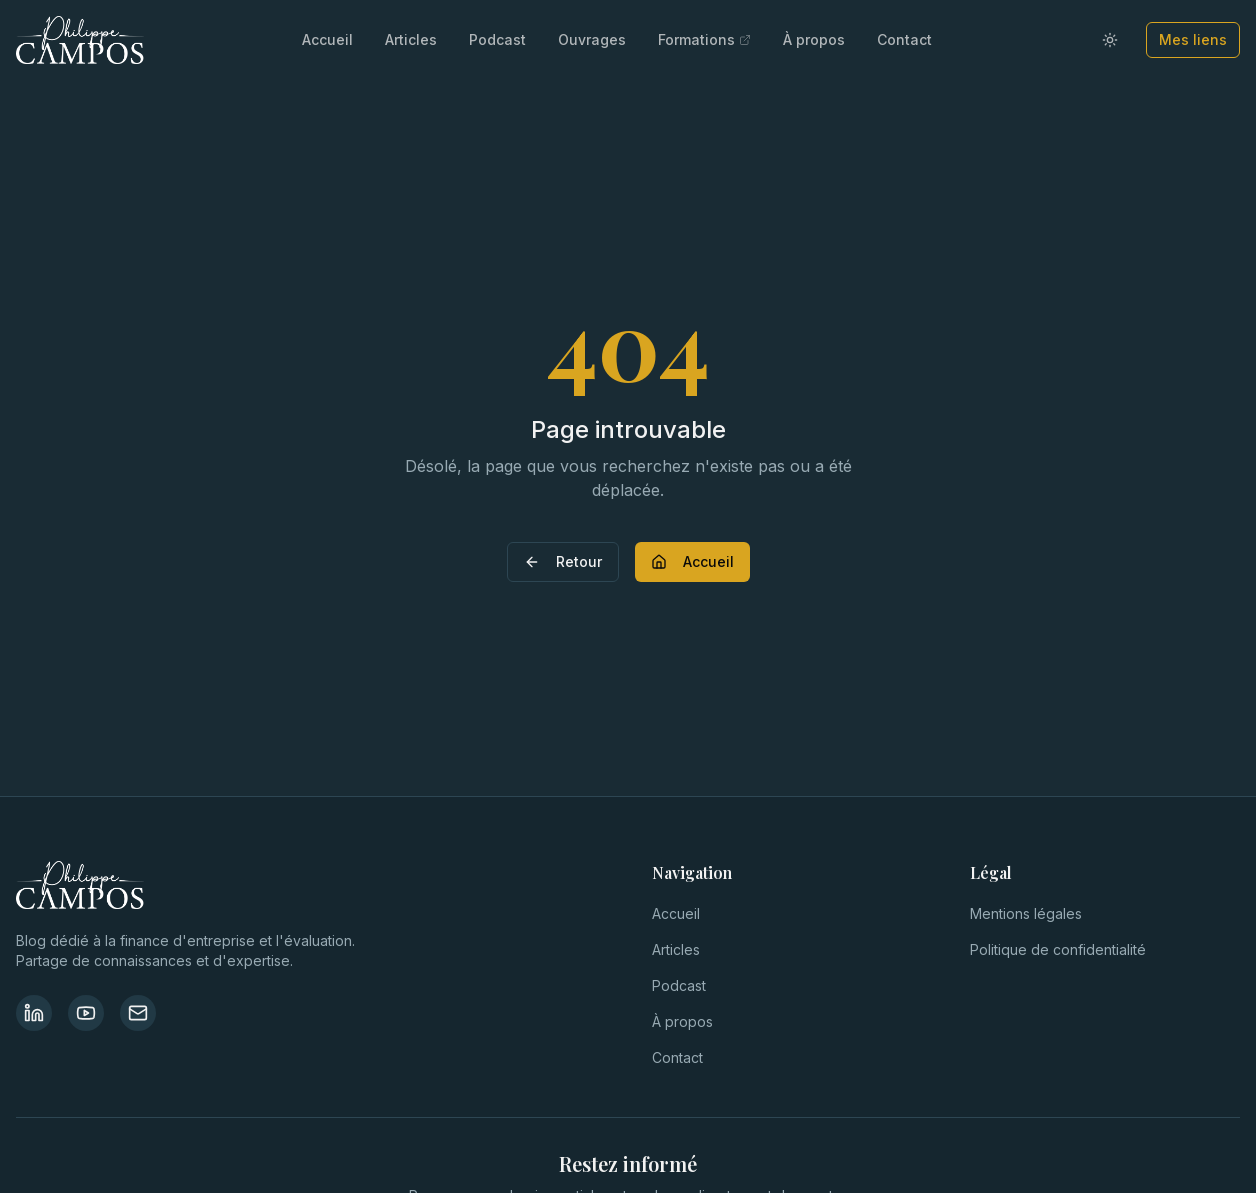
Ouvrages (592, 39)
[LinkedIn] (34, 1013)
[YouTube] (86, 1013)
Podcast (497, 39)
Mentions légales (1026, 913)
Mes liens (1193, 39)
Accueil (327, 39)
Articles (411, 39)
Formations (704, 39)
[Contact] (138, 1013)
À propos (814, 39)
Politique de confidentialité (1058, 949)
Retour (563, 561)
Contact (904, 39)
